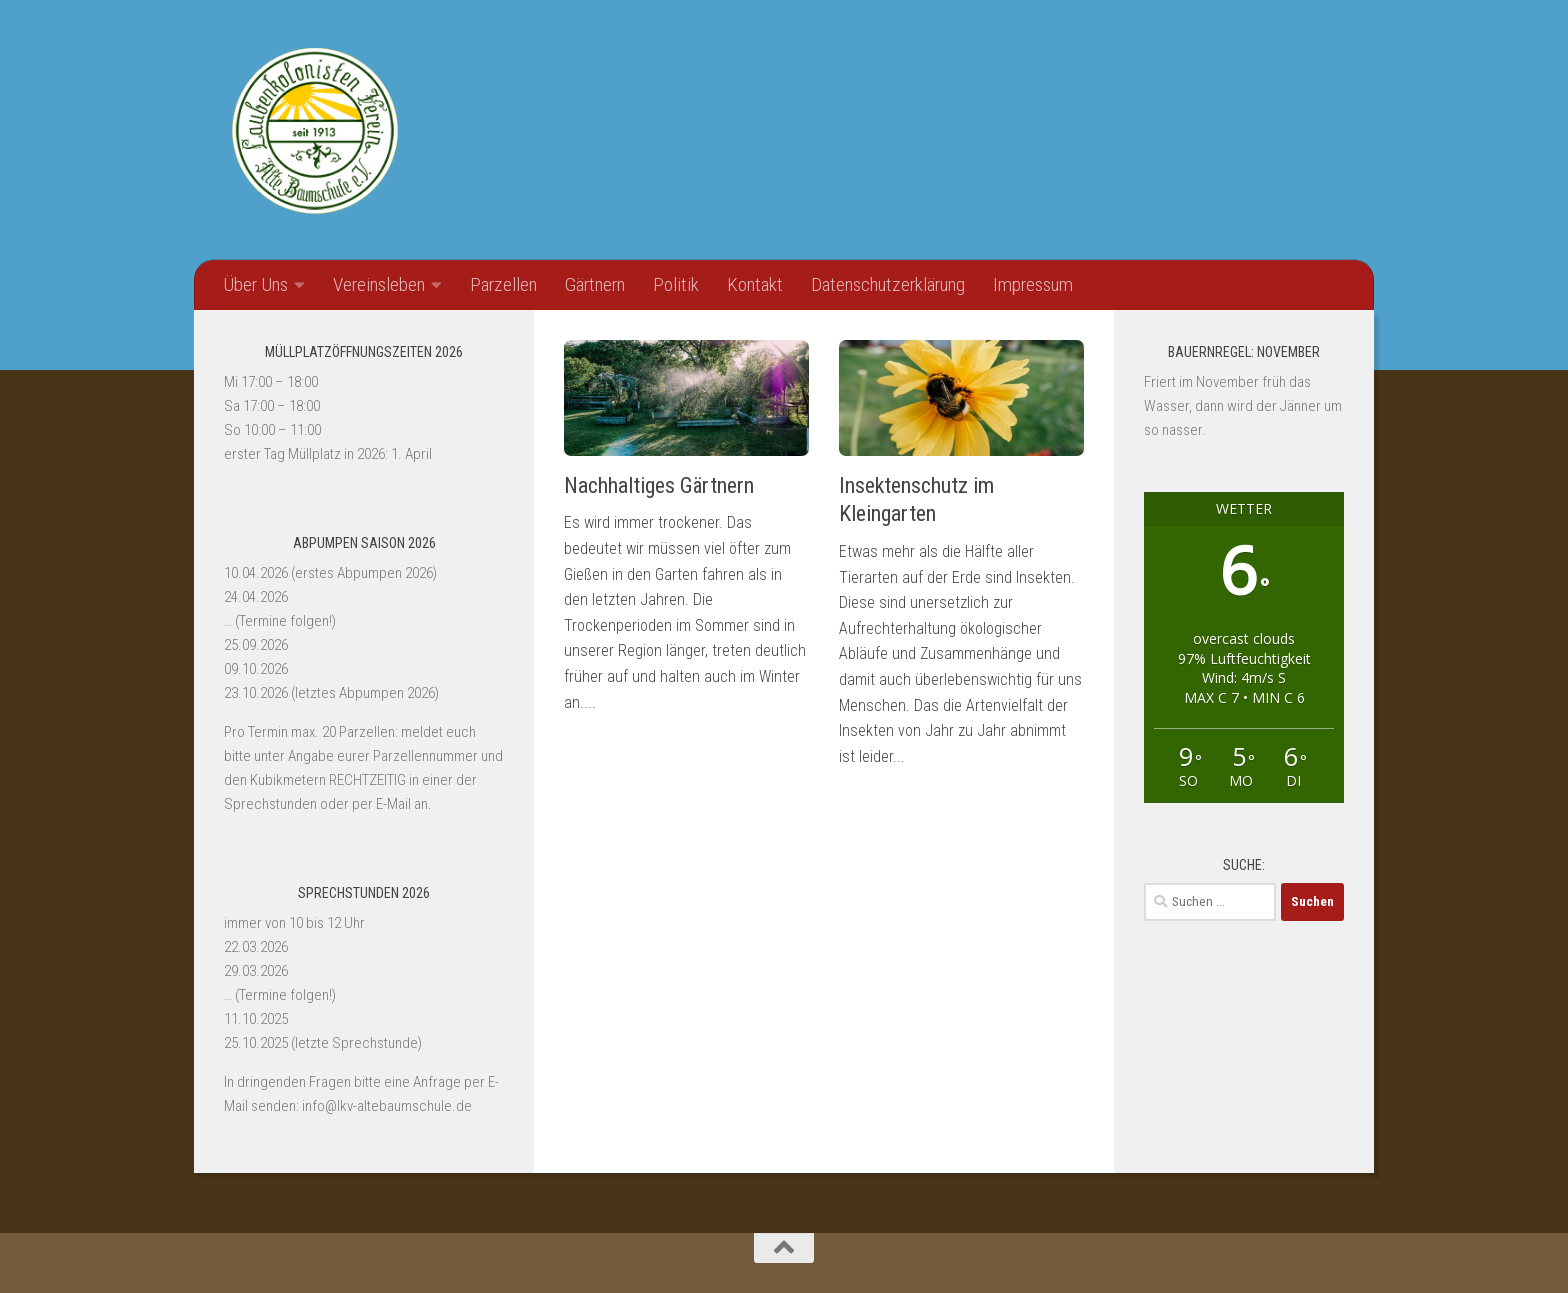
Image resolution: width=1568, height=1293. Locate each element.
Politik (676, 284)
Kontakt (755, 284)
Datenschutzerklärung (888, 284)
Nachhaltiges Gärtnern (659, 485)
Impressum (1033, 284)
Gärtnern (595, 284)
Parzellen (503, 284)
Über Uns (255, 284)
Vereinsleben (379, 284)
